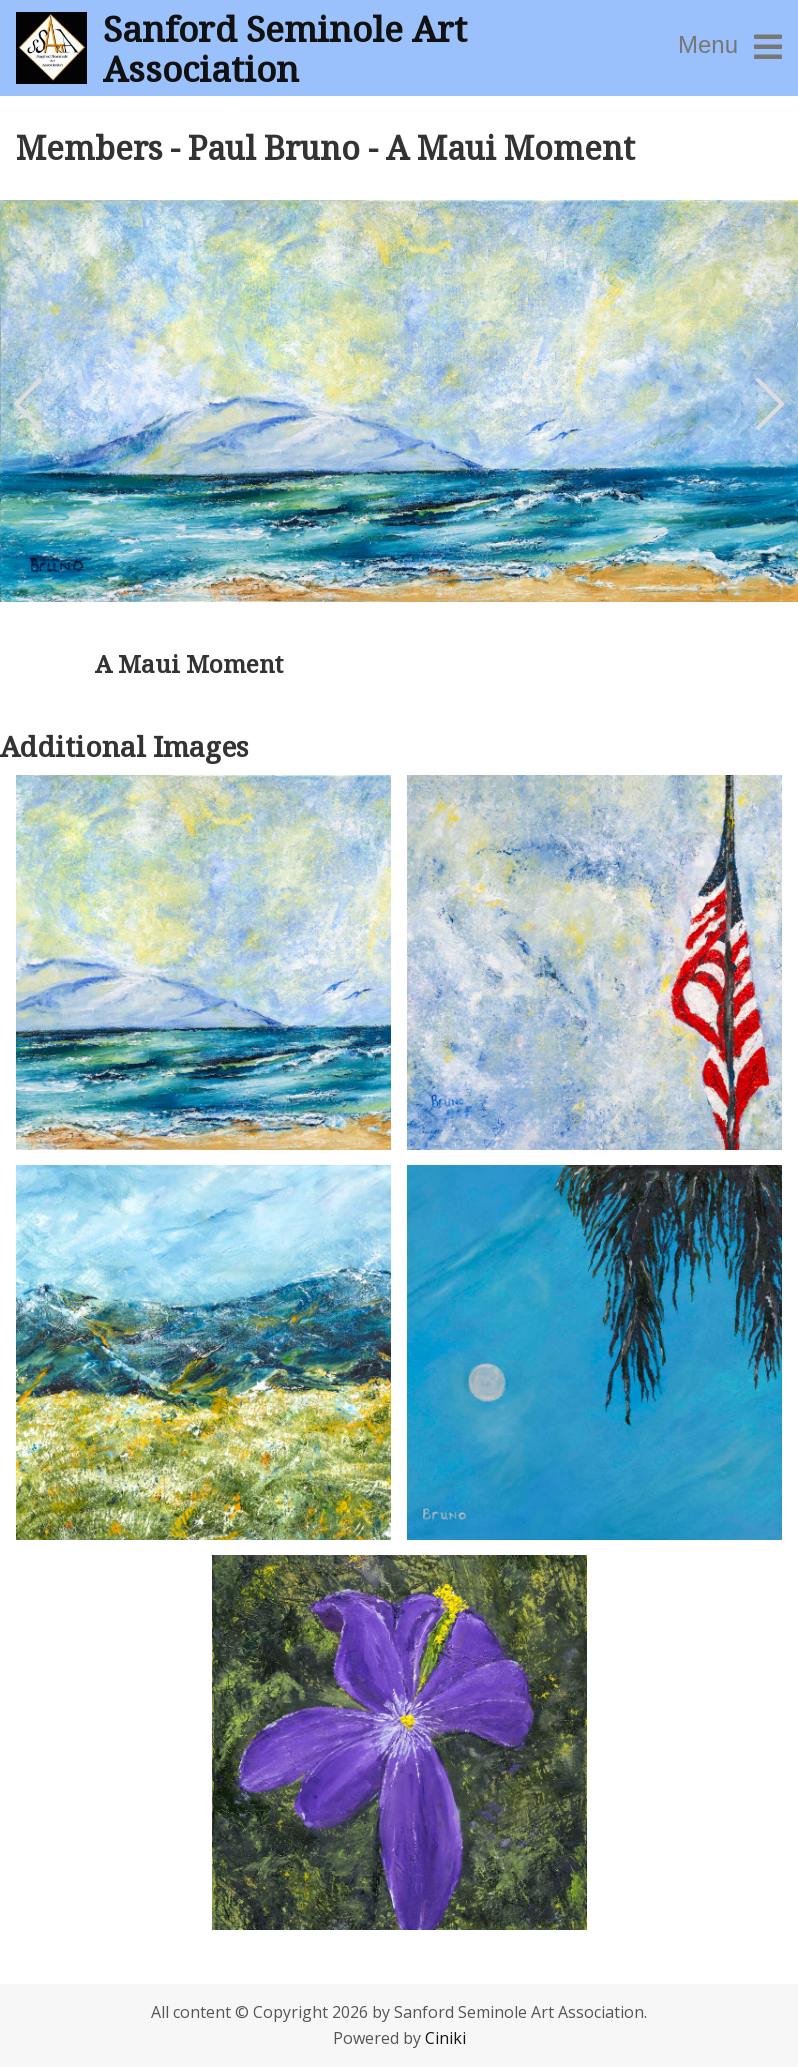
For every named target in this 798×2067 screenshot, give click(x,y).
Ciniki (445, 2038)
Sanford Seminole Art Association (285, 48)
